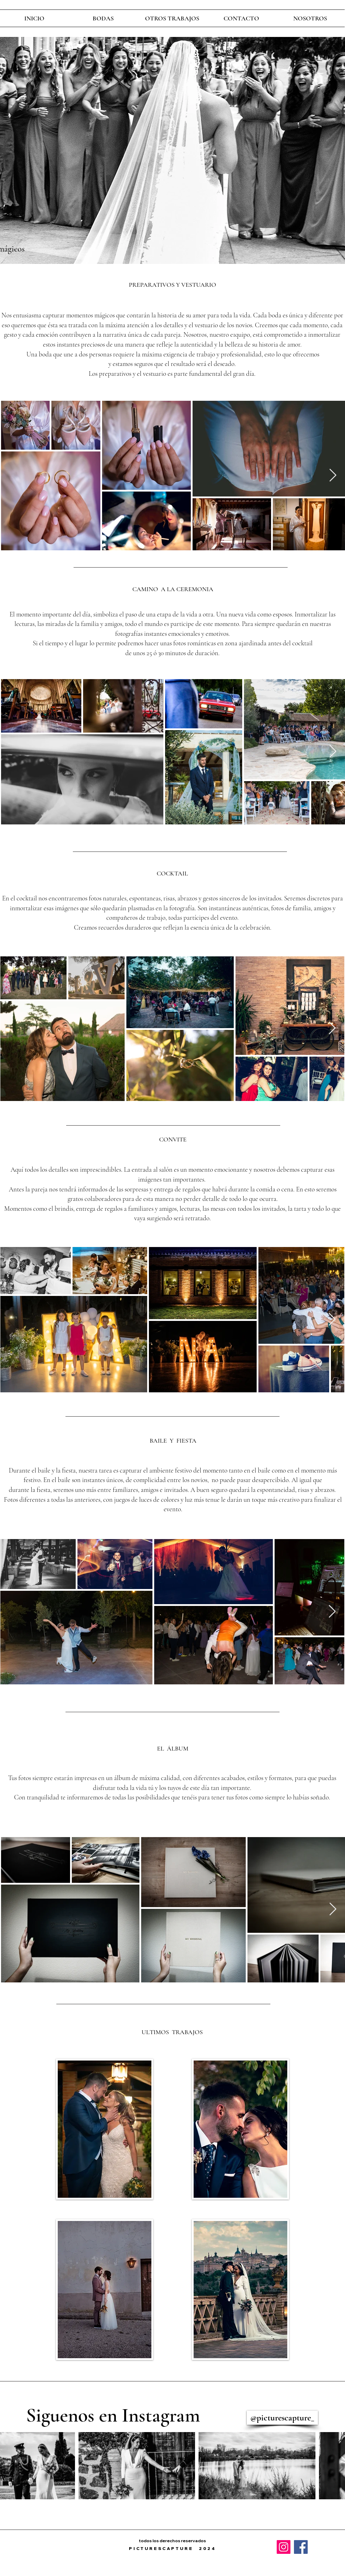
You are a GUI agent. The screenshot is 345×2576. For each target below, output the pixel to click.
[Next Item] (333, 475)
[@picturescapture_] (282, 2418)
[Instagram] (283, 2547)
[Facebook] (301, 2547)
